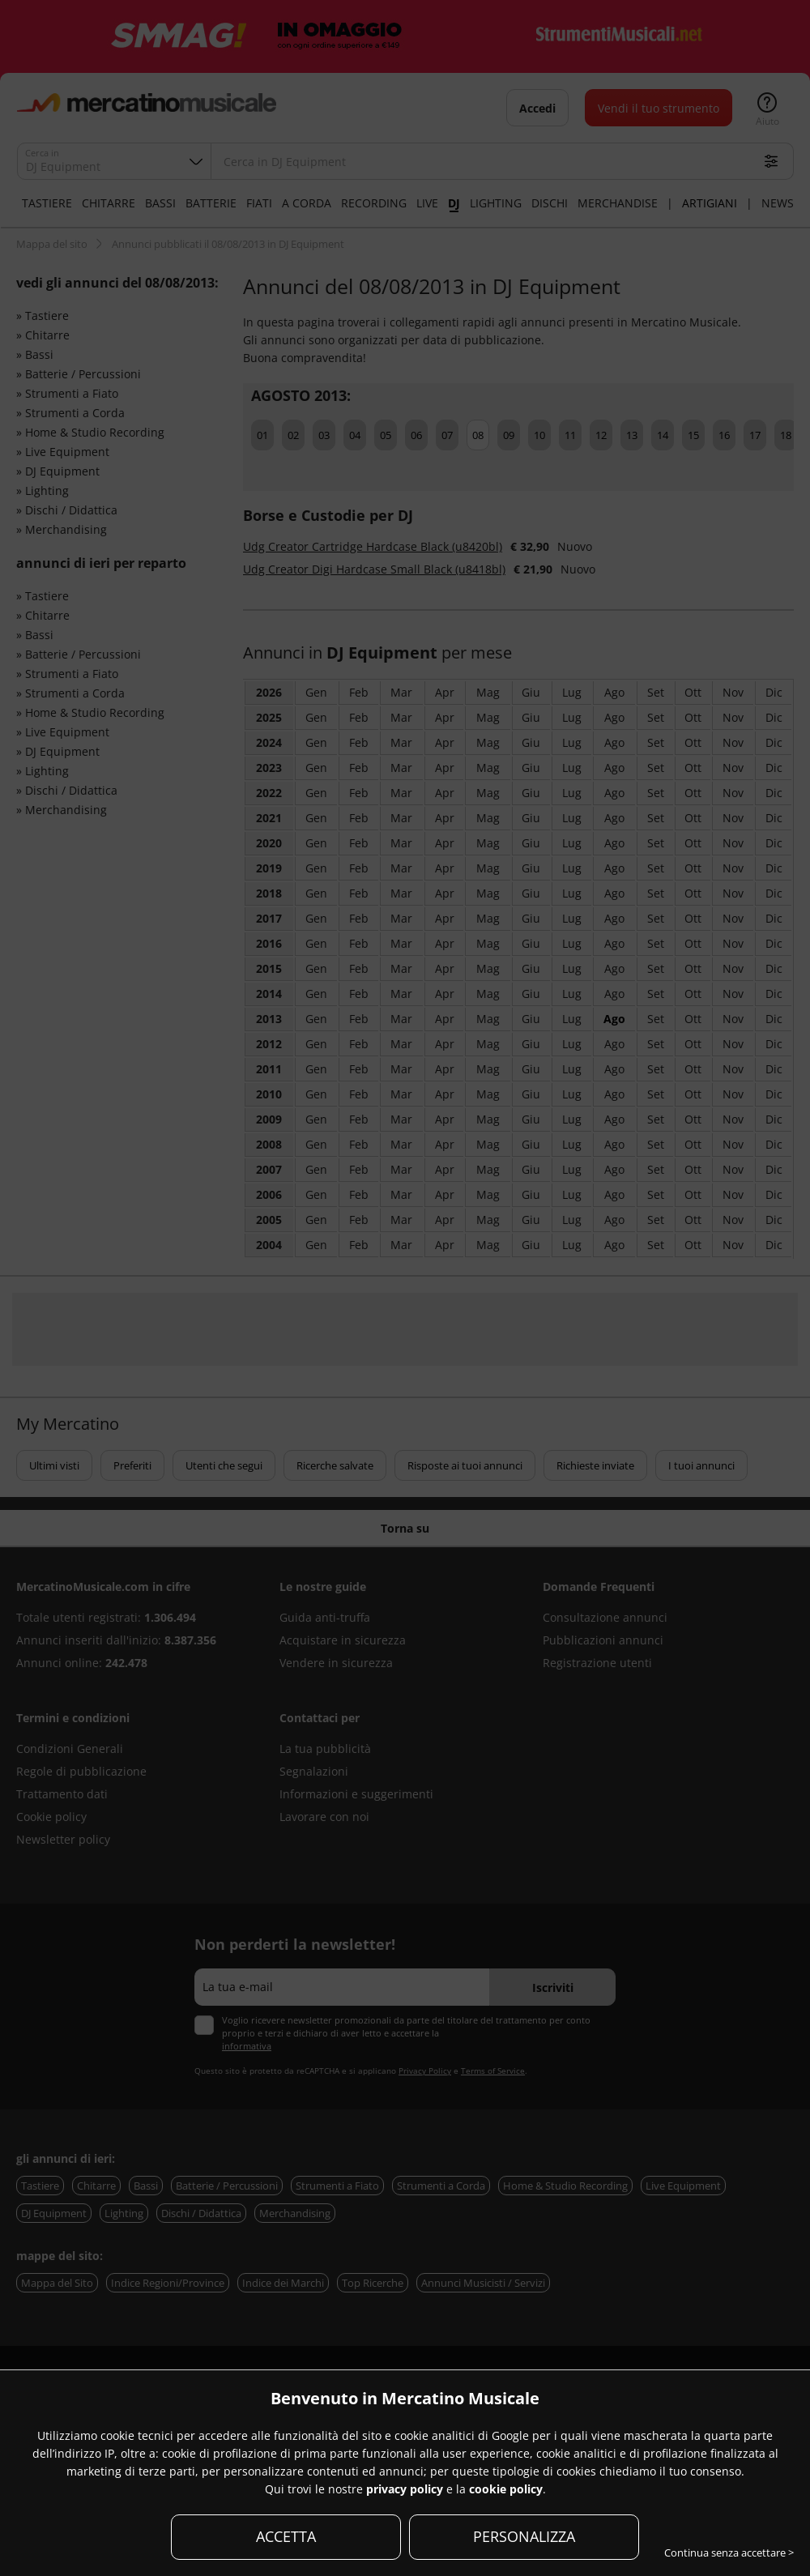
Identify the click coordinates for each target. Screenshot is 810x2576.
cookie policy (506, 2489)
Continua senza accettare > (729, 2552)
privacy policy (404, 2489)
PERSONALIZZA (524, 2536)
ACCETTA (286, 2536)
